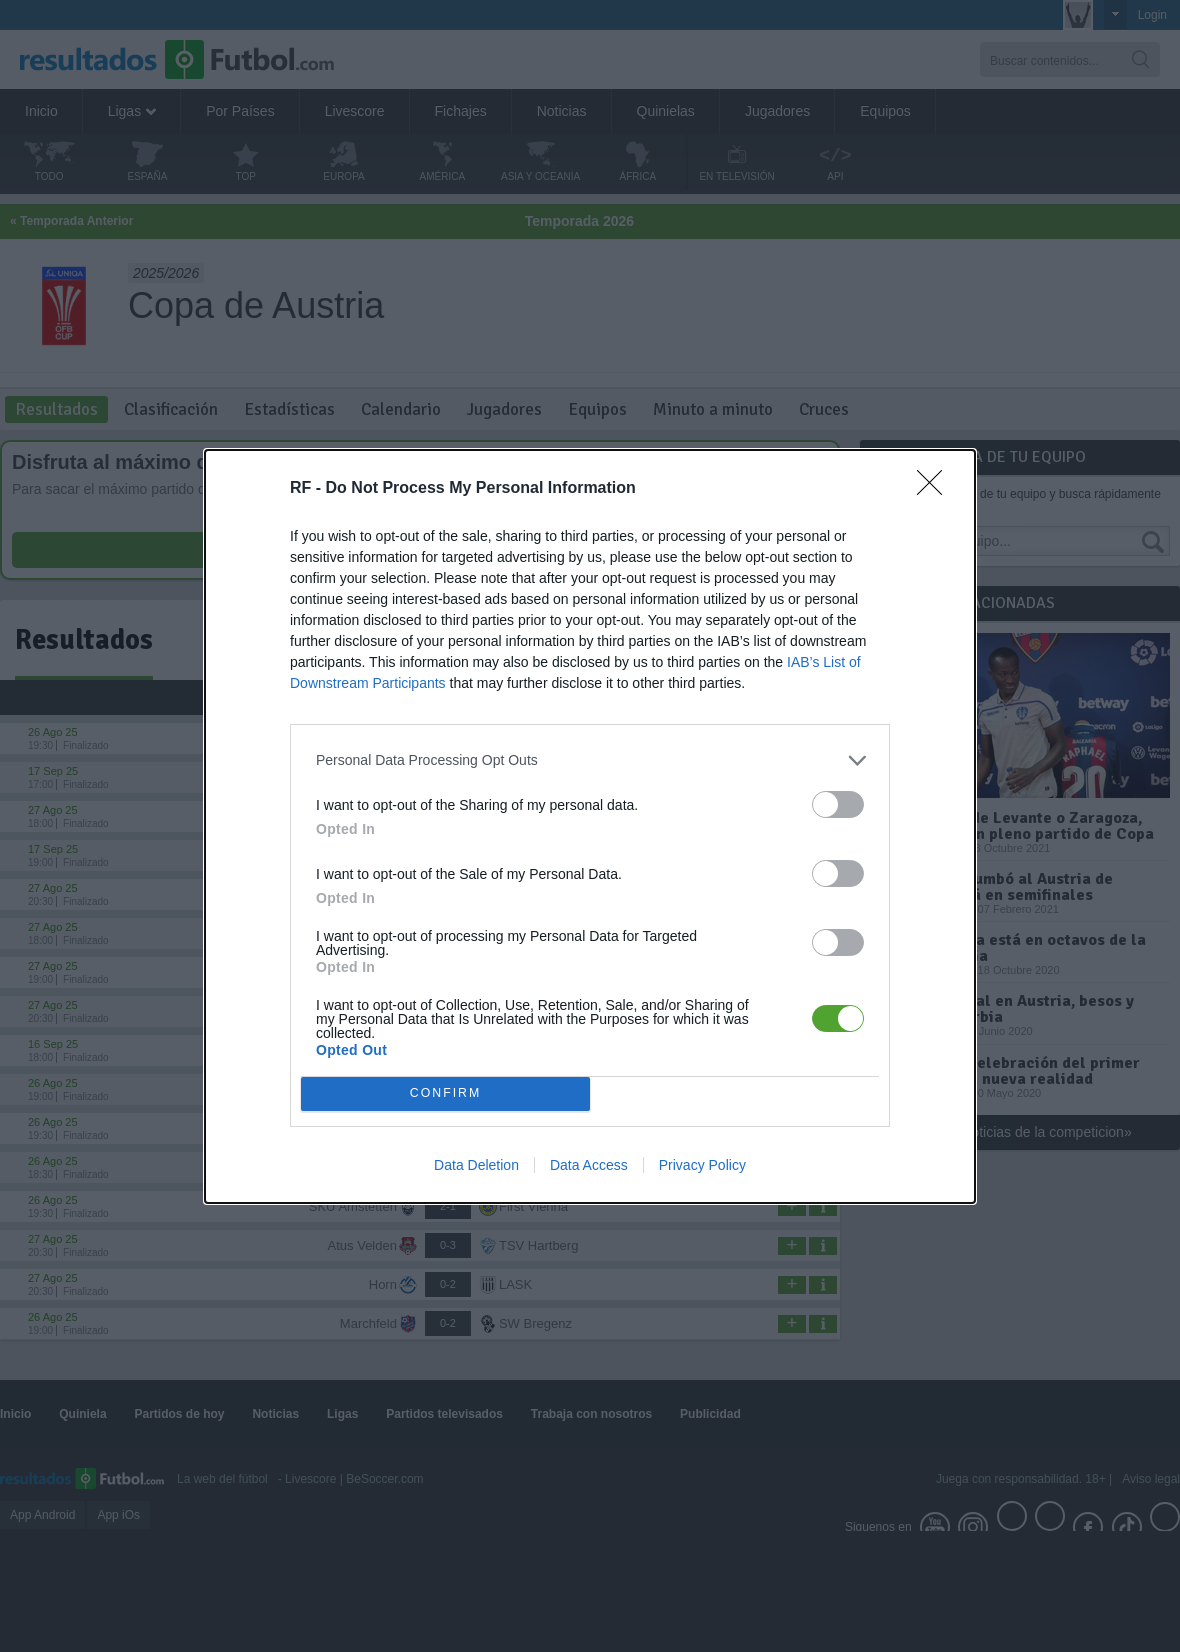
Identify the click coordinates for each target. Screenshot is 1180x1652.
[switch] (838, 804)
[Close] (936, 489)
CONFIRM (445, 1093)
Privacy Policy (702, 1165)
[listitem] (590, 760)
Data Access (589, 1165)
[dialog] (590, 826)
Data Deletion (476, 1165)
